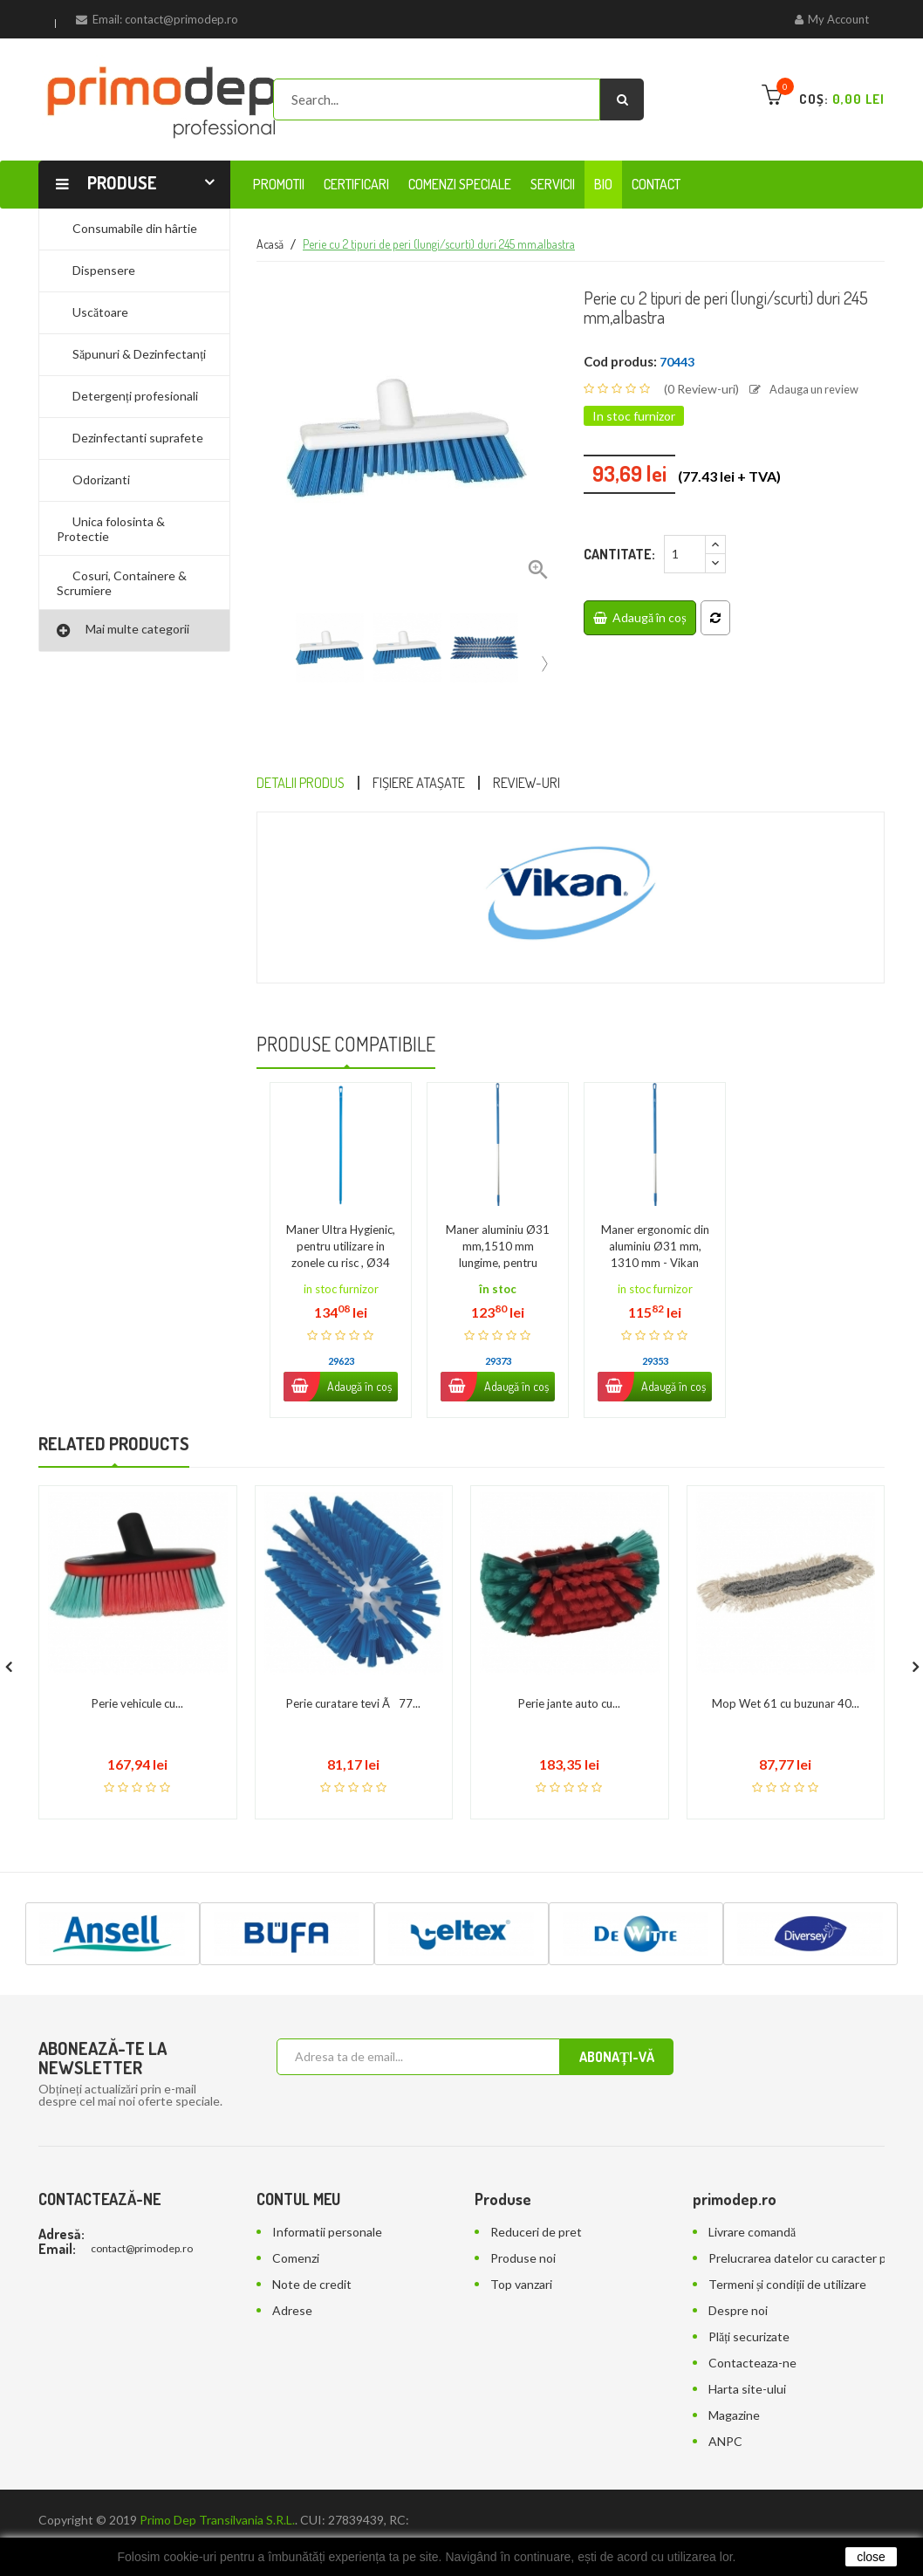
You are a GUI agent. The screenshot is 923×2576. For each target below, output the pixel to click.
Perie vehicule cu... (137, 1668)
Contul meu (298, 2163)
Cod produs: (620, 361)
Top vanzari (521, 2248)
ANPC (725, 2405)
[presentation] (544, 658)
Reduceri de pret (536, 2196)
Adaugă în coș (640, 616)
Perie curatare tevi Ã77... (353, 1668)
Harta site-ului (747, 2353)
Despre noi (738, 2274)
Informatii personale (327, 2196)
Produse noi (523, 2222)
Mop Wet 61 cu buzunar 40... (785, 1668)
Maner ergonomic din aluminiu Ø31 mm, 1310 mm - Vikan (655, 1213)
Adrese (292, 2274)
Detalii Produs (312, 784)
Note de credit (312, 2248)
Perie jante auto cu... (570, 1668)
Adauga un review (808, 388)
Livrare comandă (752, 2196)
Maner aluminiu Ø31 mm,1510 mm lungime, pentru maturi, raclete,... (497, 1213)
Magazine (734, 2379)
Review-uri (583, 784)
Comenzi (295, 2222)
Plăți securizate (749, 2300)
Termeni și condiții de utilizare (787, 2248)
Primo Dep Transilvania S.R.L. (217, 2484)
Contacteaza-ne (752, 2326)
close (871, 2557)
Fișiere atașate (455, 784)
